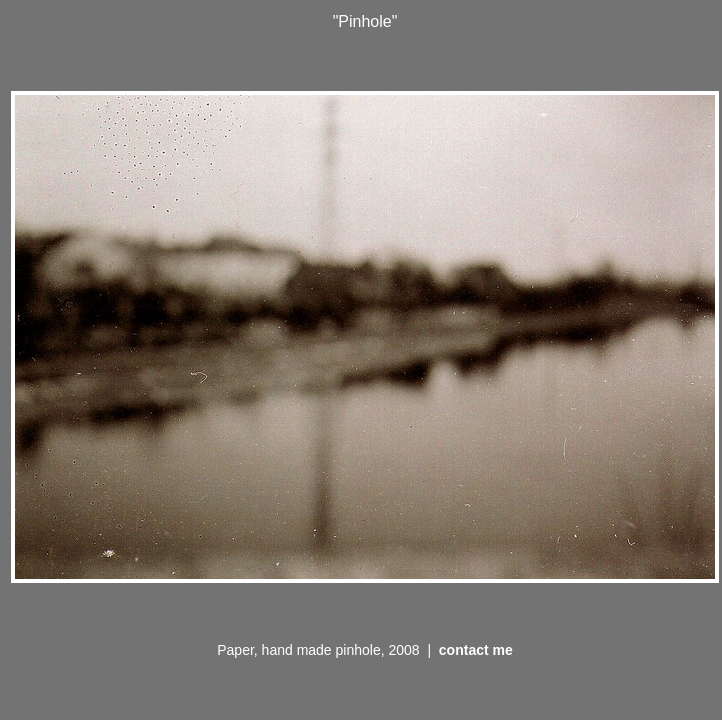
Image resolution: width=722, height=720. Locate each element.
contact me (476, 650)
